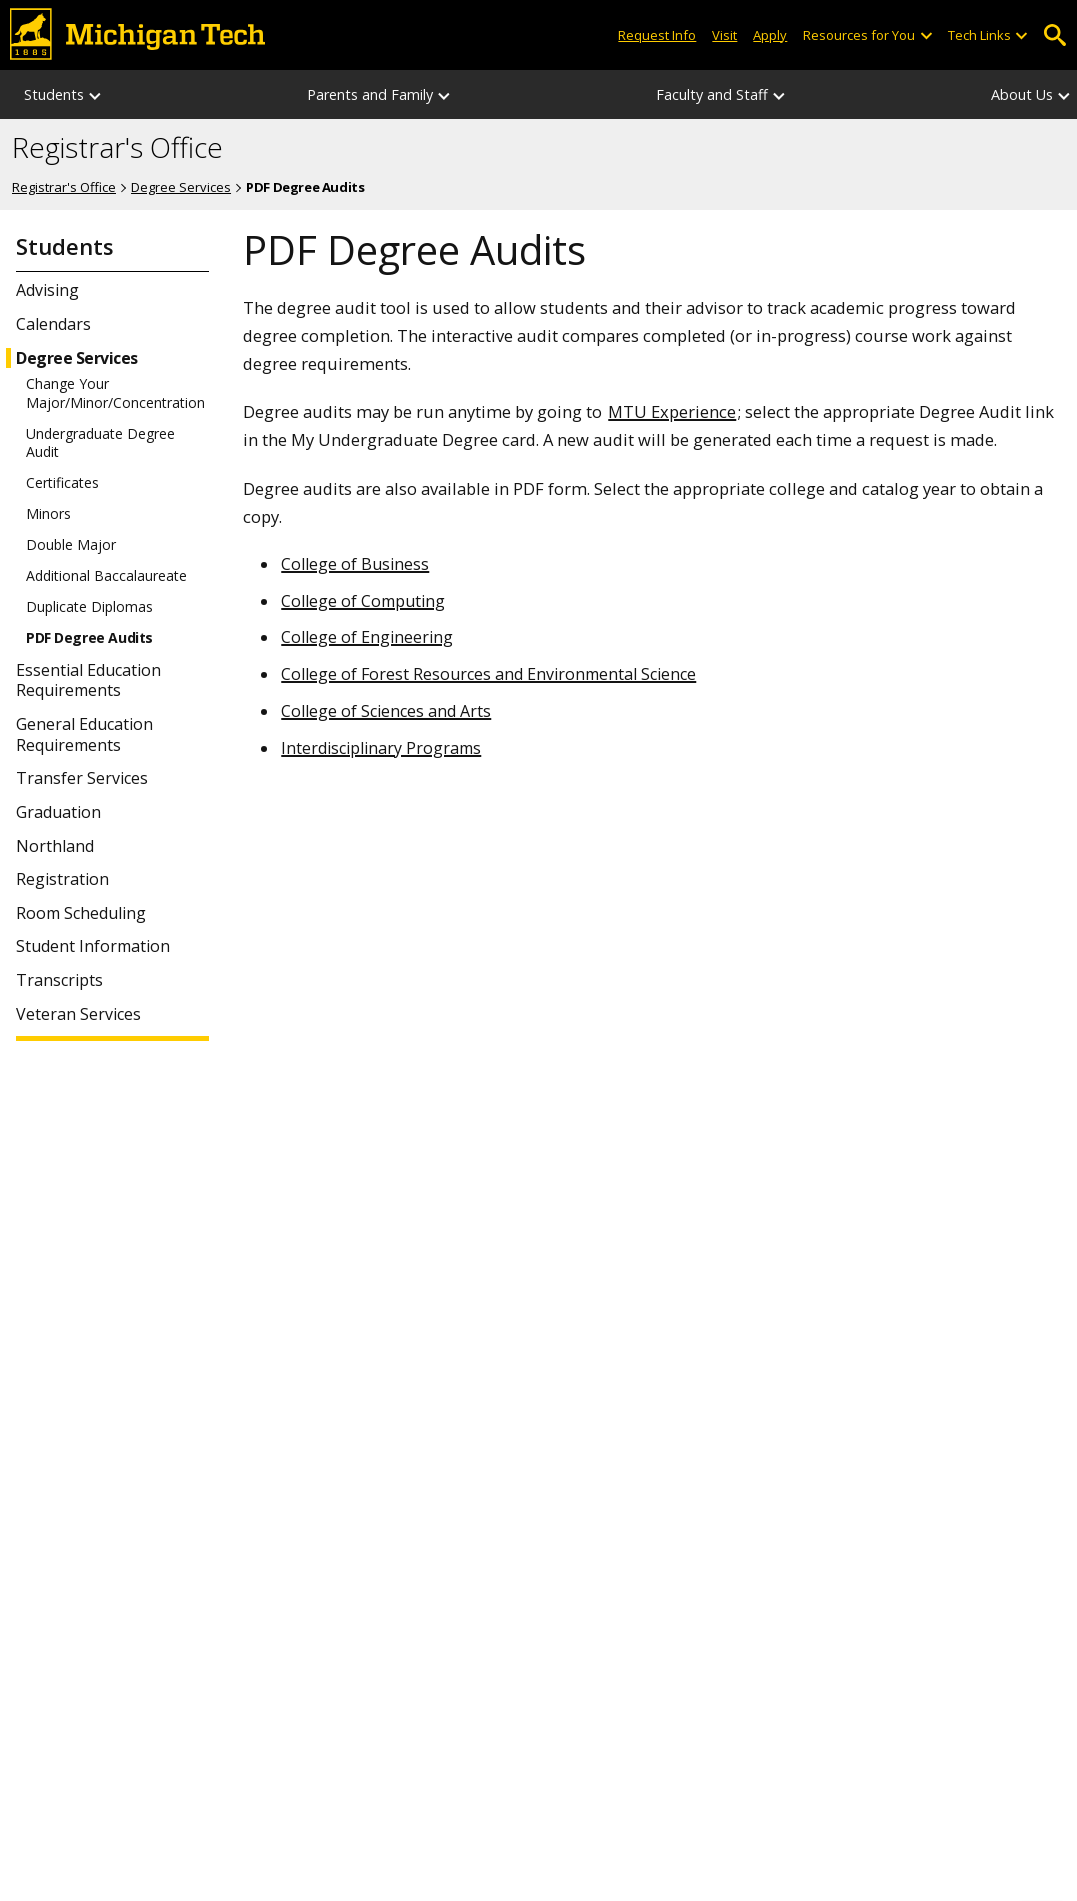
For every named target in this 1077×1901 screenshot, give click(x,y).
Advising (47, 290)
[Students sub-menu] (96, 94)
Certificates (62, 483)
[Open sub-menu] (925, 35)
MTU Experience (672, 411)
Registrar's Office (117, 148)
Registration (62, 879)
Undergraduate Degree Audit (100, 443)
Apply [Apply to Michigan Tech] (770, 35)
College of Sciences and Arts (386, 711)
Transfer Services (82, 778)
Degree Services (181, 187)
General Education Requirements (84, 735)
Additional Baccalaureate (106, 576)
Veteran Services (78, 1014)
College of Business (355, 564)
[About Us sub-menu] (1065, 94)
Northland (55, 846)
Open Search (1054, 35)
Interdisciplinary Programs (381, 748)
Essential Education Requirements (88, 681)
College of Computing (363, 601)
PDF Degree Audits (89, 638)
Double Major (71, 545)
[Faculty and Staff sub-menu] (780, 94)
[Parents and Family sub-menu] (445, 94)
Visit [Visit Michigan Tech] (724, 35)
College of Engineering (367, 637)
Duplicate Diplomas (89, 607)
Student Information (93, 946)
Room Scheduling (81, 913)
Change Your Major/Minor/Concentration (115, 393)
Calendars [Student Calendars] (53, 324)
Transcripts (59, 980)
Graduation (58, 812)
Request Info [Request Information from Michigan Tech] (657, 35)
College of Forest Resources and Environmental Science (488, 674)
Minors (48, 514)
